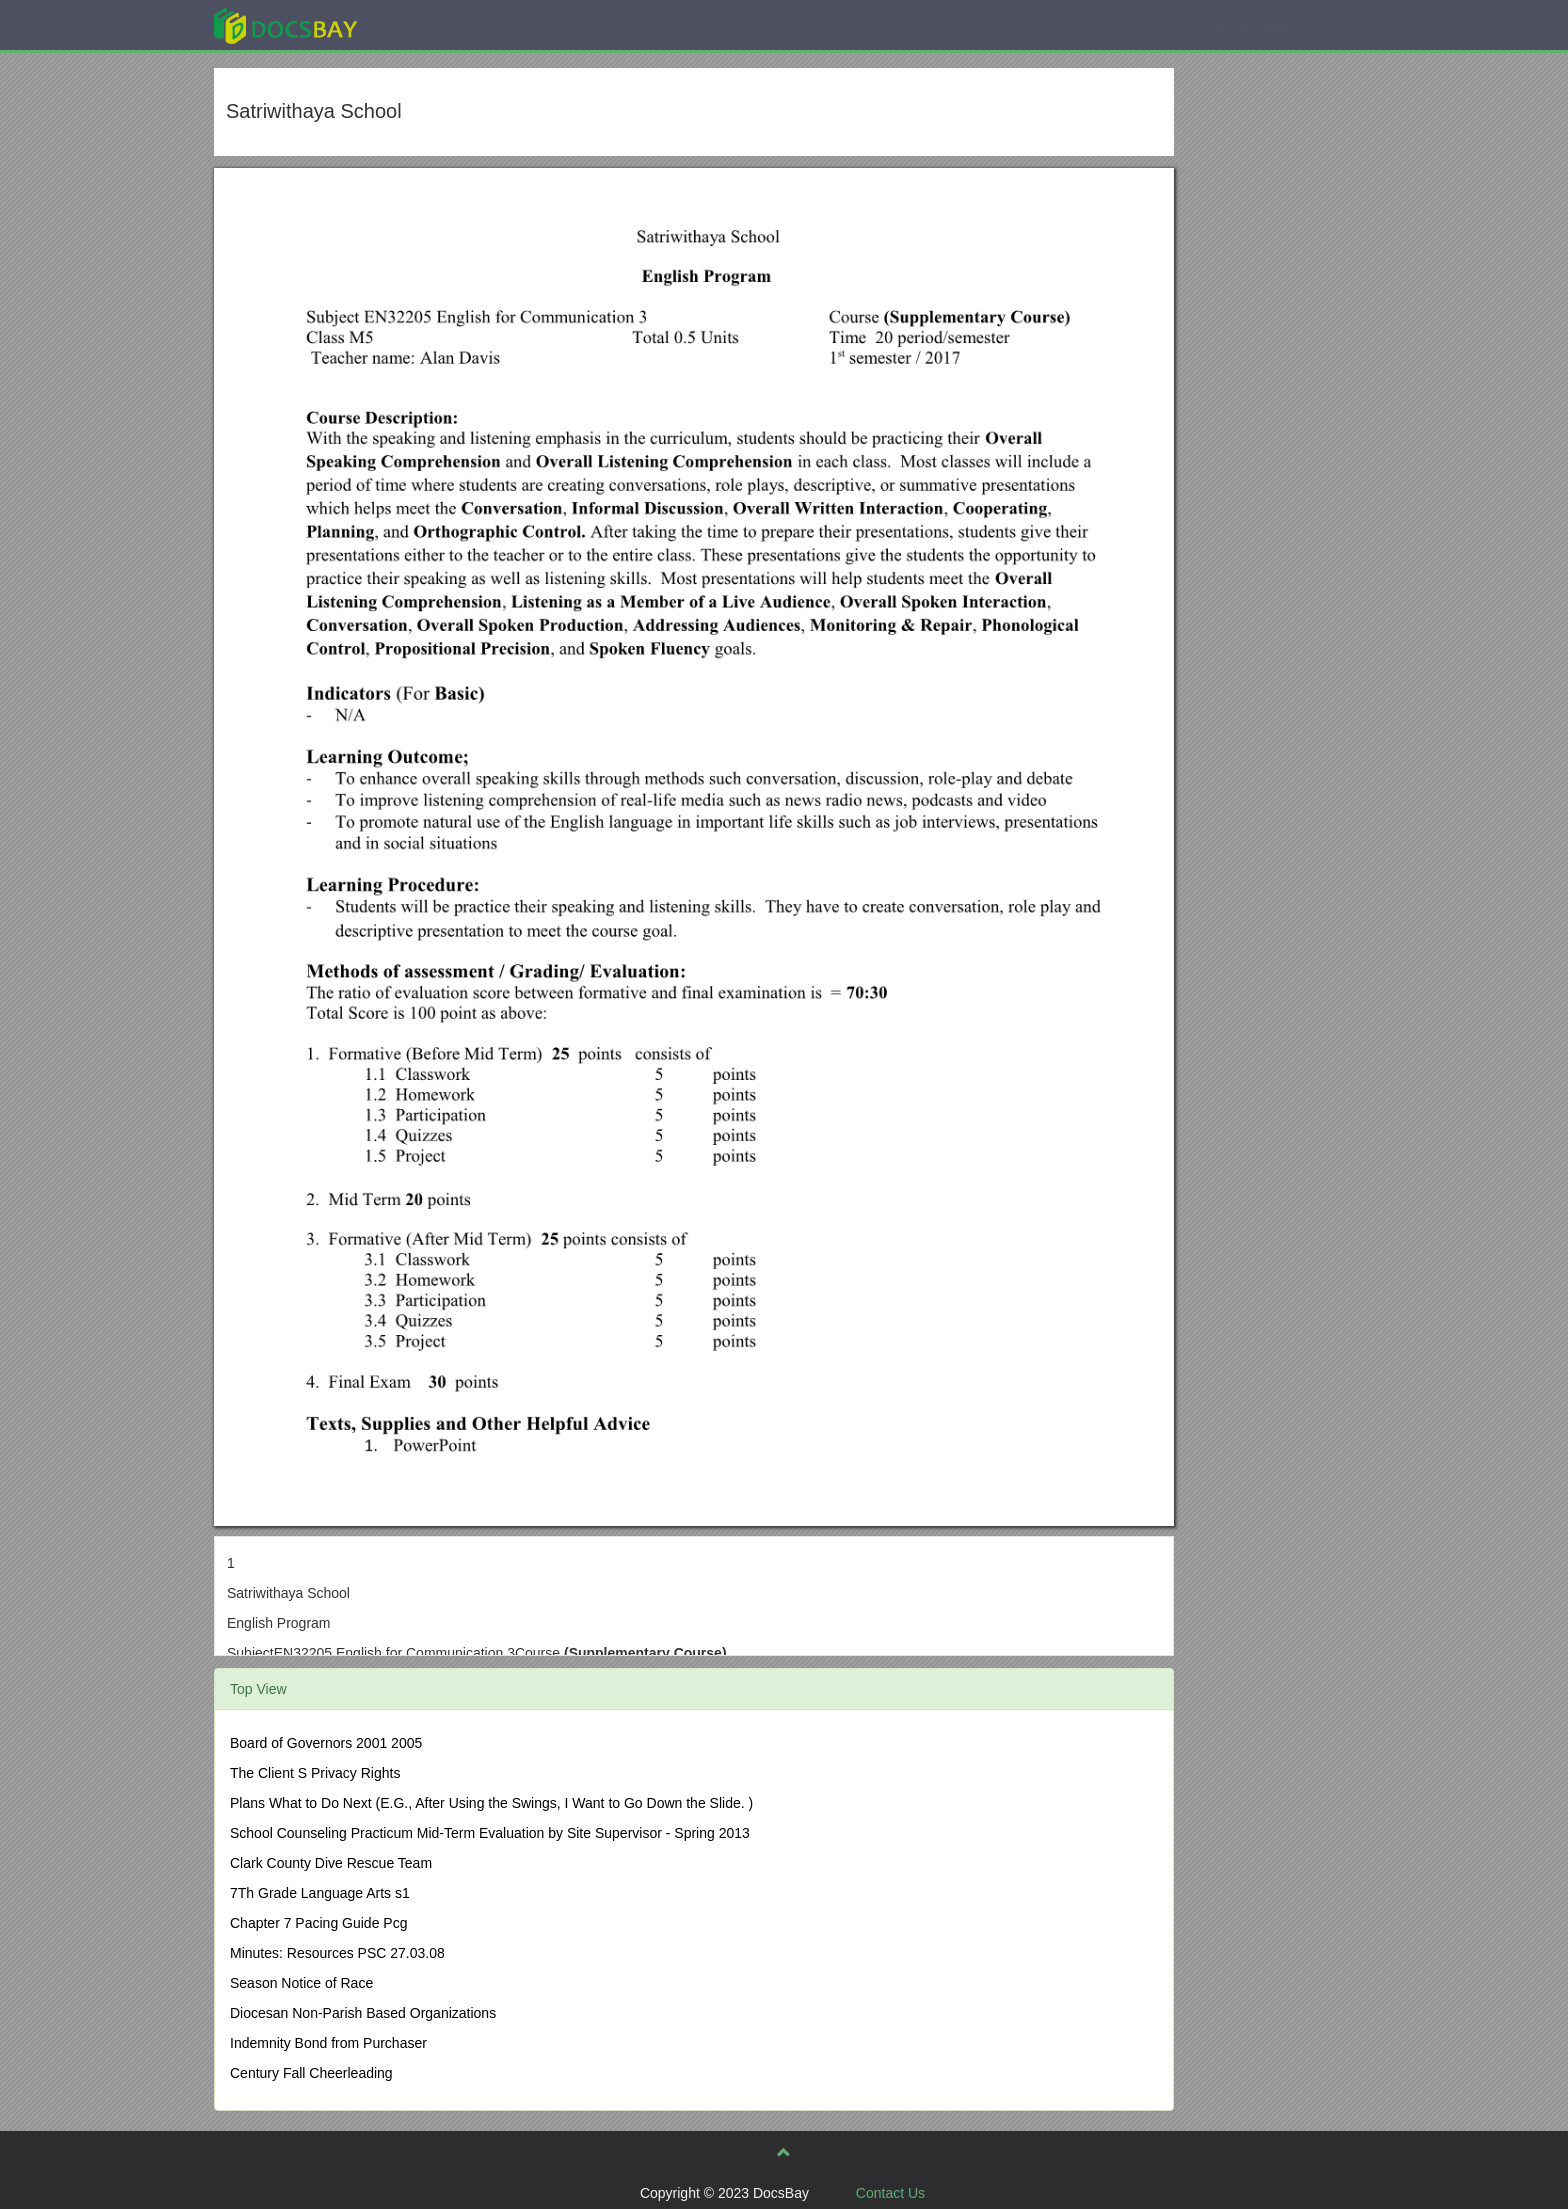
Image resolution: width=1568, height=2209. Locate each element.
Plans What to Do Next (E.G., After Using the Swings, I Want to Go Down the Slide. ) (491, 1803)
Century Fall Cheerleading (311, 2073)
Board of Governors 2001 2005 (326, 1743)
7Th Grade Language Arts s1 (320, 1893)
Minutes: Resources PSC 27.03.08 (337, 1953)
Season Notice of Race (301, 1983)
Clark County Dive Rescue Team (331, 1863)
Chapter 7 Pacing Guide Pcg (318, 1923)
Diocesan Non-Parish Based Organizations (363, 2013)
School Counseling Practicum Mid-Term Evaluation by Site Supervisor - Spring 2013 (490, 1833)
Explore (435, 24)
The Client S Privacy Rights (315, 1773)
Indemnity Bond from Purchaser (328, 2043)
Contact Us (890, 2193)
